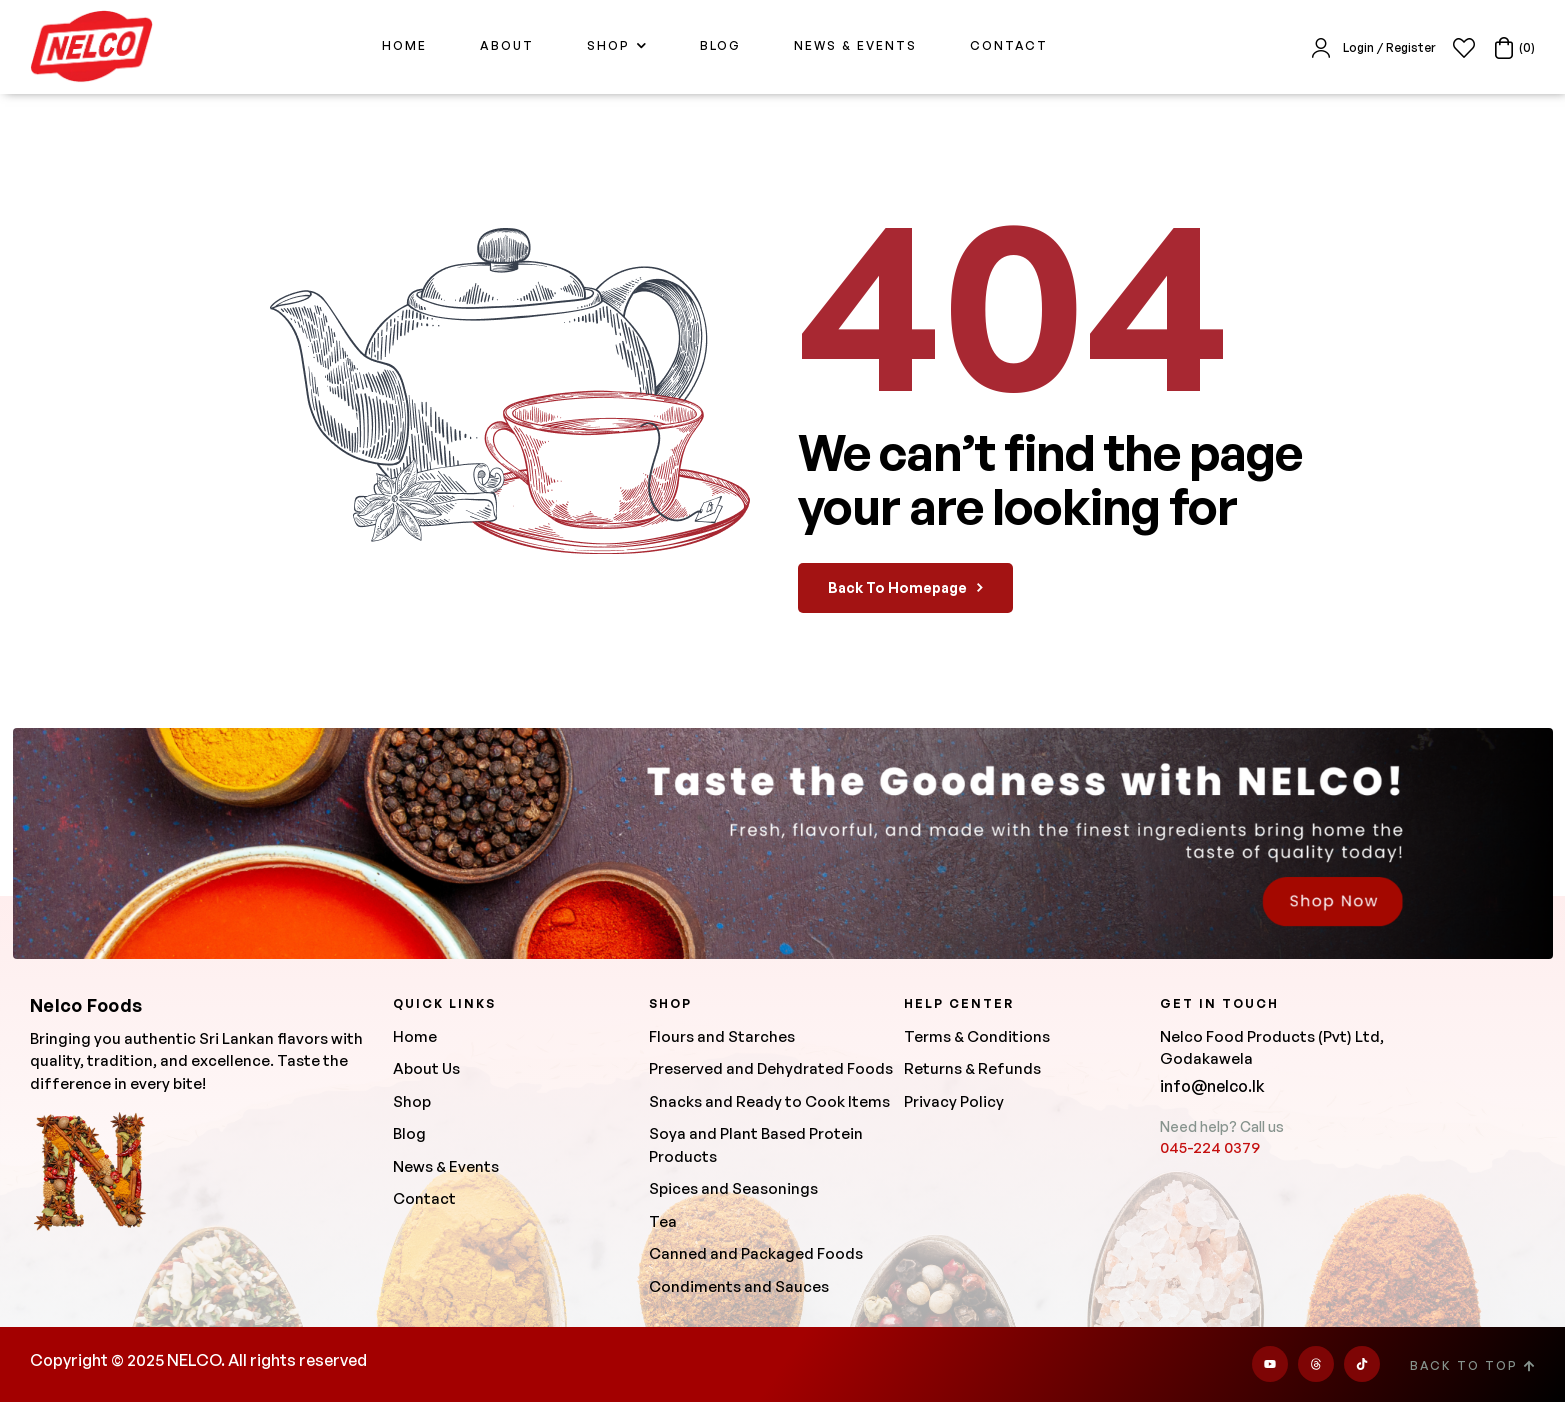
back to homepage (905, 587)
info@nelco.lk (1212, 1086)
